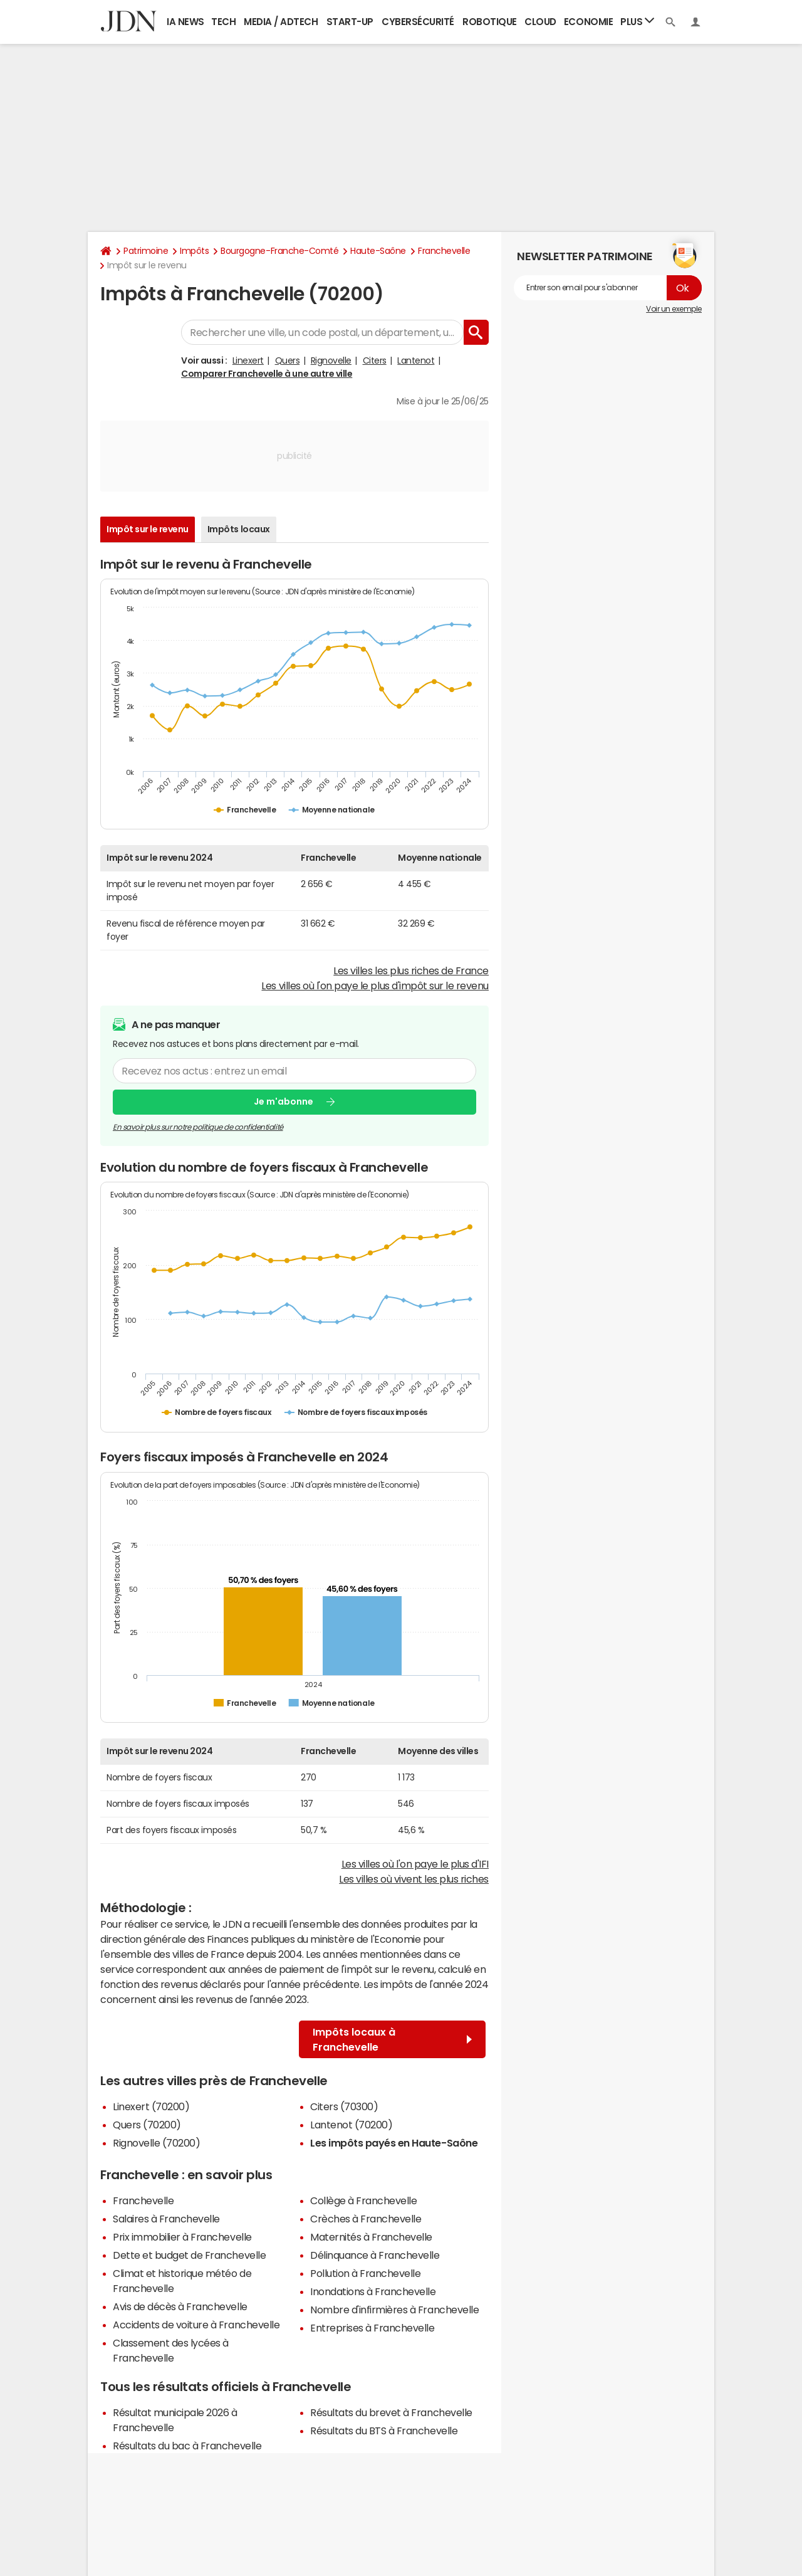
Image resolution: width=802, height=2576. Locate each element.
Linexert (248, 360)
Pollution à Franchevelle (365, 2273)
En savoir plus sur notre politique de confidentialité (198, 1127)
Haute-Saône (378, 250)
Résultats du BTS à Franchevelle (383, 2431)
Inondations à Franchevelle (373, 2291)
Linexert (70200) (151, 2106)
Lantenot (415, 360)
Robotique (489, 21)
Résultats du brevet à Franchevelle (391, 2412)
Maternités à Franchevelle (371, 2237)
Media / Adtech (281, 21)
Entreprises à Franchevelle (372, 2328)
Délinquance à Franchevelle (375, 2255)
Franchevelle (444, 250)
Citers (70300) (344, 2106)
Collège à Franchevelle (363, 2200)
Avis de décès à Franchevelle (180, 2306)
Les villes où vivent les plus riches (414, 1879)
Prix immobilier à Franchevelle (182, 2237)
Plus (637, 21)
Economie (588, 21)
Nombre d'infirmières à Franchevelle (394, 2310)
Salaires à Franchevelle (166, 2219)
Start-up (349, 21)
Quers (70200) (147, 2125)
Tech (223, 21)
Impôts (194, 250)
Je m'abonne (283, 1101)
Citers (375, 360)
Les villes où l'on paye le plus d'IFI (415, 1864)
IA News (185, 21)
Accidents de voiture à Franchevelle (196, 2325)
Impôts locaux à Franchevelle (392, 2039)
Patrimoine (145, 250)
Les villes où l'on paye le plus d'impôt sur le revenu (375, 985)
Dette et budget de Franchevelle (189, 2255)
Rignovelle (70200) (156, 2143)
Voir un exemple (674, 309)
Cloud (540, 21)
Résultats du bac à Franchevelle (187, 2446)
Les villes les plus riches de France (411, 970)
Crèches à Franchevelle (365, 2219)
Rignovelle (331, 360)
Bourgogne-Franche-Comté (279, 250)
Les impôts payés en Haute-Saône (393, 2143)
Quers (287, 360)
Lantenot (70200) (351, 2125)
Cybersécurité (418, 21)
